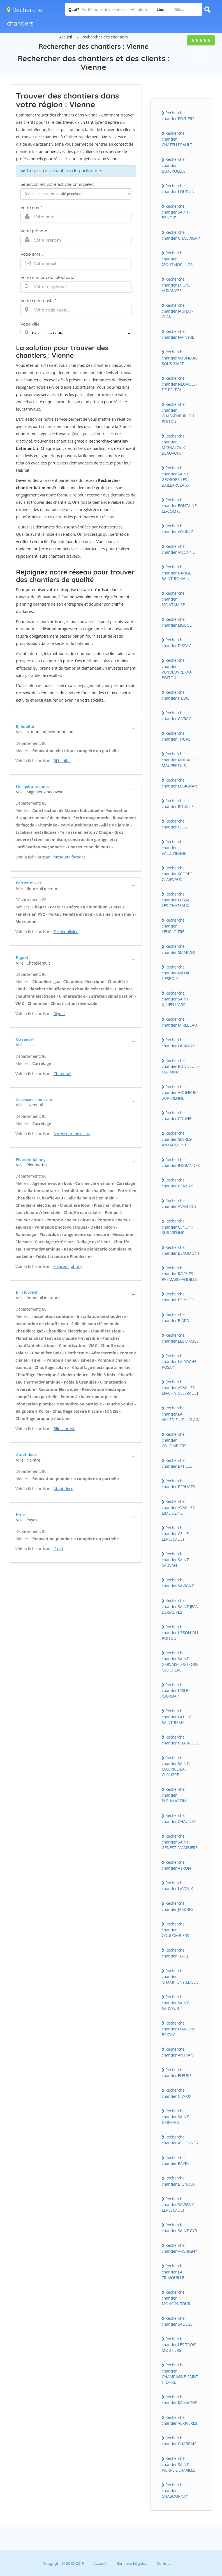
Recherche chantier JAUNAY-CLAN (177, 311)
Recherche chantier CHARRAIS (179, 2440)
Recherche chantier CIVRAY (176, 715)
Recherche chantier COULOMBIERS (175, 1929)
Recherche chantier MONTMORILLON (178, 258)
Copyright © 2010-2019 (63, 2563)
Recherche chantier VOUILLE (177, 528)
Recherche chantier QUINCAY (178, 1042)
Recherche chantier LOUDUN (178, 188)
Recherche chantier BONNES (178, 1296)
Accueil (65, 37)
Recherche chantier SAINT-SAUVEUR (176, 2002)
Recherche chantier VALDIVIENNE (174, 847)
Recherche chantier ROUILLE (177, 803)
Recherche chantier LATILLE (177, 1463)
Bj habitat (62, 760)
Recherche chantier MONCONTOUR (176, 2297)
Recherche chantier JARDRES (177, 1906)
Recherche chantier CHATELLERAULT (177, 138)
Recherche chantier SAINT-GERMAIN (176, 2116)
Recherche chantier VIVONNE (178, 549)
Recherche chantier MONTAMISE (173, 598)
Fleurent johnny (68, 1266)
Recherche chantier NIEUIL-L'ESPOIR (176, 972)
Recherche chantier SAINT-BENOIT (176, 211)
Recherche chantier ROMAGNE (179, 2399)
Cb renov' (62, 1073)
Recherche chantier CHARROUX (180, 1740)
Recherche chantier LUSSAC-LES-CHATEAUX (177, 899)
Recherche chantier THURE (176, 736)
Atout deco (63, 1488)
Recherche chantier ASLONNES (180, 2139)
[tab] (76, 728)
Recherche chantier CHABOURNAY (175, 2490)
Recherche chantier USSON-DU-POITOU (180, 1632)
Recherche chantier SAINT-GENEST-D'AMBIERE (180, 1841)
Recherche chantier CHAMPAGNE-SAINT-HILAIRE (180, 2373)
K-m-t (59, 1548)
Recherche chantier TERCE (175, 1953)
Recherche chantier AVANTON (179, 1203)
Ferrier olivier (66, 931)
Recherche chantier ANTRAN (177, 2052)
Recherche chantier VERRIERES (179, 2420)
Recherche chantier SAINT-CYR (179, 2227)
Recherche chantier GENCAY (177, 1183)
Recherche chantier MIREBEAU (179, 1022)
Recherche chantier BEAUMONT (181, 1250)
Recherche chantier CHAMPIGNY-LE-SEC (180, 1976)
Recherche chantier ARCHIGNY (179, 2248)
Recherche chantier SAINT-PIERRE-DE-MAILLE (178, 2464)
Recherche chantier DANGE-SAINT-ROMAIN (177, 572)
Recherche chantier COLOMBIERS (174, 1440)
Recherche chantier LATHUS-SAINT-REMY (178, 1716)
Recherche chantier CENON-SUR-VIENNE (177, 1226)
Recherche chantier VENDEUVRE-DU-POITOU (177, 669)
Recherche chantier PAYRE (175, 2160)
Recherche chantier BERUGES (178, 1483)
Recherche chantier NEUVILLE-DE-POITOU (179, 383)
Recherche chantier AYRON (176, 1865)
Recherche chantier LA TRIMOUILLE (173, 2271)
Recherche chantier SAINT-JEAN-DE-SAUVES (181, 1606)
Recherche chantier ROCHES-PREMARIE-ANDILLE (179, 1273)
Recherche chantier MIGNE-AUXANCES (177, 284)
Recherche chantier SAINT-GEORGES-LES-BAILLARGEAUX (176, 476)
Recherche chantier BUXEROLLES (174, 165)
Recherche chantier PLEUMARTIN (174, 1795)
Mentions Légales (131, 2563)
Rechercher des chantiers (105, 37)
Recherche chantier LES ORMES (180, 1338)
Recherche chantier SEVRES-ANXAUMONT (177, 1138)
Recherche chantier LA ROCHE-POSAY (180, 1361)
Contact (164, 2563)
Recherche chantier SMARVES (178, 949)
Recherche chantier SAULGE (177, 2321)
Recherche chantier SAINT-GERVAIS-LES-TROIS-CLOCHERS (180, 1661)
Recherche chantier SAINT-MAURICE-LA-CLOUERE (176, 1766)
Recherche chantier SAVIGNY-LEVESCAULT (178, 2204)
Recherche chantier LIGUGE (177, 622)
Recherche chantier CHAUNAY (179, 1818)
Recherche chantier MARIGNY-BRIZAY (179, 2028)
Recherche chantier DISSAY (176, 642)
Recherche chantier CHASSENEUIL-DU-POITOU (178, 413)
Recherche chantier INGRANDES (181, 1162)
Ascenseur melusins (72, 1133)
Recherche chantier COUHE (176, 1115)
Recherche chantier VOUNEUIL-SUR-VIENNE (180, 1092)
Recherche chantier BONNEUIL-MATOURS (180, 1066)
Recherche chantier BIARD (175, 1317)
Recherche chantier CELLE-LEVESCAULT (176, 1533)
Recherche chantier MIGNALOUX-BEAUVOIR (174, 444)
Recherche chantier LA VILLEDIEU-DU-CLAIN (181, 1413)
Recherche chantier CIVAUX (176, 2093)
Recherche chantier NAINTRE (178, 334)
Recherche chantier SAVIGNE (178, 1582)
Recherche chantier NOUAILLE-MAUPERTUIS (180, 759)
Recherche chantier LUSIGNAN (179, 783)
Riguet (59, 1013)
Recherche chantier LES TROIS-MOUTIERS (179, 2344)
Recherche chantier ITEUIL (175, 695)
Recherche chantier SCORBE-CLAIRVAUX (178, 873)
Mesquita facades (69, 857)
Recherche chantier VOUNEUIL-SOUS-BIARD (180, 357)
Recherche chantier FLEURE (176, 2072)
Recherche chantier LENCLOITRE (173, 925)
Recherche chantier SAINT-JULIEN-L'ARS (176, 998)
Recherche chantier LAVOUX (177, 1885)
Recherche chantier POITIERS (178, 115)
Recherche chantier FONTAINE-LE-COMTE (180, 505)
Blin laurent (64, 1428)
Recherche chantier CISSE (175, 824)
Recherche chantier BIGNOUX (178, 2180)
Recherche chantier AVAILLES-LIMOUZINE (179, 1507)
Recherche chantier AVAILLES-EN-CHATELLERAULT (180, 1387)
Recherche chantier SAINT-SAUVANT (176, 1559)
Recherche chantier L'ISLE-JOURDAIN (175, 1690)
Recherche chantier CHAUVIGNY (181, 235)
